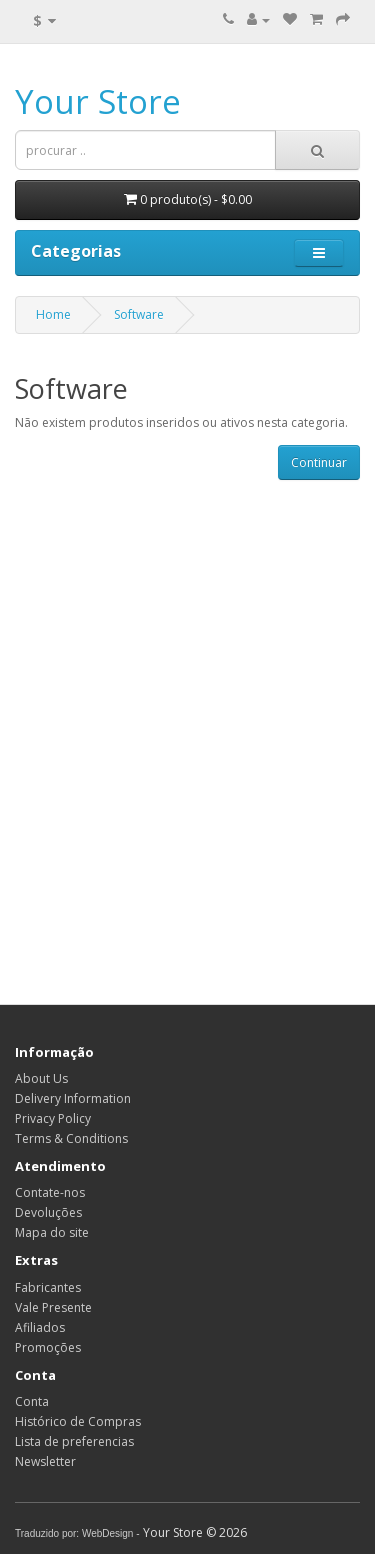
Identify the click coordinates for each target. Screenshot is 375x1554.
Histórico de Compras (78, 1421)
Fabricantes (48, 1287)
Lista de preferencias (74, 1441)
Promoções (48, 1347)
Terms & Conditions (71, 1138)
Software (139, 314)
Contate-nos (50, 1192)
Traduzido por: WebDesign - (77, 1533)
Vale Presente (53, 1307)
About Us (41, 1078)
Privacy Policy (53, 1118)
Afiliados (40, 1327)
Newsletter (45, 1461)
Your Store (98, 101)
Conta (32, 1401)
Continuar (319, 462)
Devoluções (48, 1212)
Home (53, 314)
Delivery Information (73, 1098)
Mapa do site (52, 1232)
